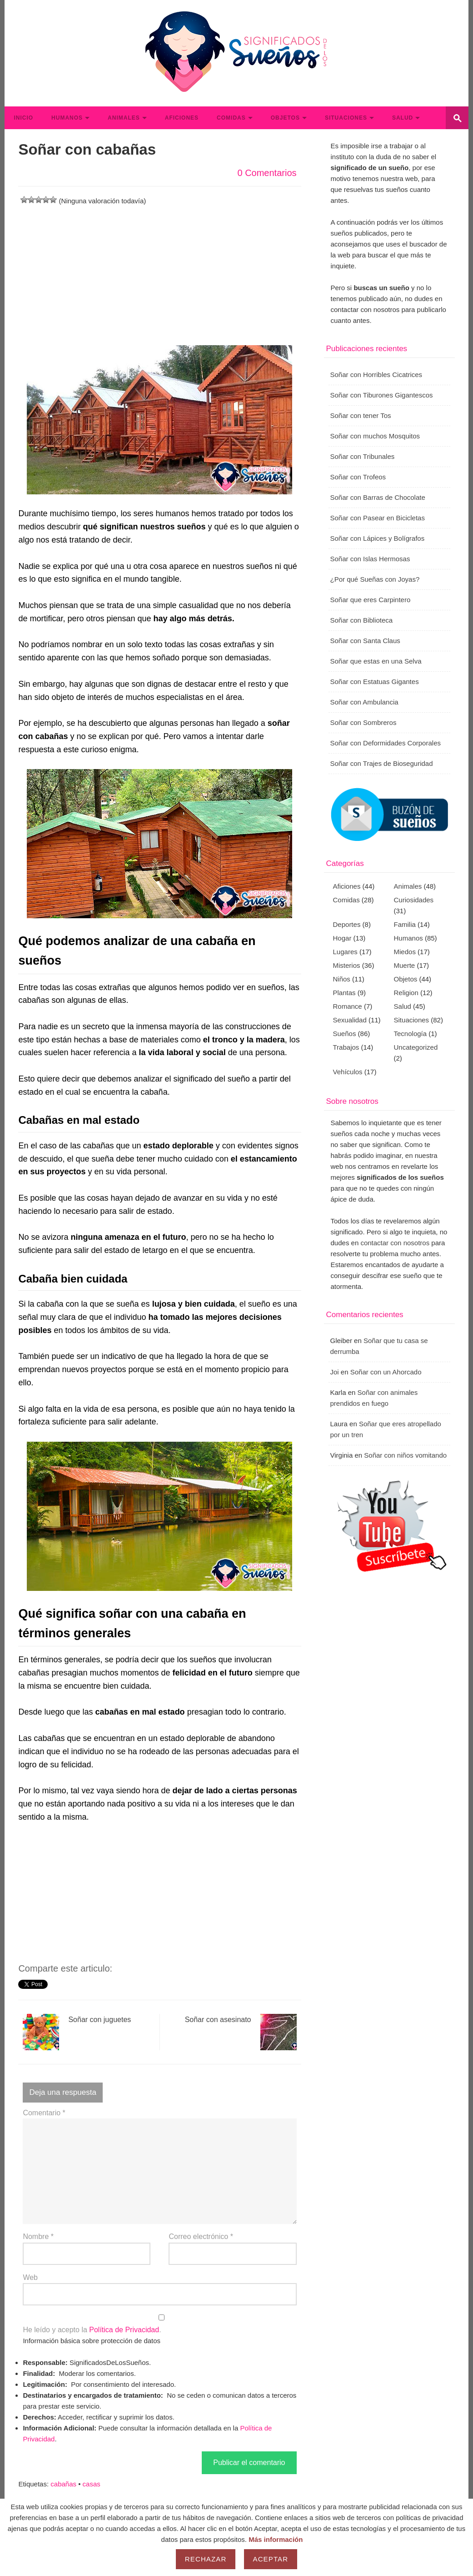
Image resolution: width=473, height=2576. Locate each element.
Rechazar (206, 2559)
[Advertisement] (159, 270)
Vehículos (348, 1072)
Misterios (346, 965)
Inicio (23, 118)
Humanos (67, 118)
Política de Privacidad (124, 2330)
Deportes (347, 924)
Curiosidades (414, 900)
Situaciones (346, 118)
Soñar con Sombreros (363, 722)
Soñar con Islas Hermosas (370, 559)
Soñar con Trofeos (358, 477)
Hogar (342, 938)
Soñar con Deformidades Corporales (385, 743)
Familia (405, 924)
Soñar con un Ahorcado (386, 1372)
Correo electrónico (201, 2236)
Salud (402, 118)
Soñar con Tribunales (362, 456)
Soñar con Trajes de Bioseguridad (381, 763)
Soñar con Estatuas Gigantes (374, 681)
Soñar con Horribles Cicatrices (376, 374)
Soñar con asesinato (241, 2032)
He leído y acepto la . (159, 2324)
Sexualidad (350, 1020)
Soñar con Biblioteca (361, 620)
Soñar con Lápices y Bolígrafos (377, 538)
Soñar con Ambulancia (364, 702)
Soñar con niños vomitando (405, 1455)
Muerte (404, 965)
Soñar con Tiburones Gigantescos (381, 395)
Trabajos (346, 1047)
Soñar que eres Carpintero (370, 600)
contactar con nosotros (394, 1243)
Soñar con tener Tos (360, 415)
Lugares (345, 952)
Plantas (344, 992)
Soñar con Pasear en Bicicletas (377, 518)
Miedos (405, 952)
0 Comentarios (266, 173)
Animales (124, 118)
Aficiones (182, 118)
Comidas (231, 118)
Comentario (44, 2113)
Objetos (285, 118)
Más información (276, 2539)
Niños (341, 979)
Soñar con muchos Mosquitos (375, 436)
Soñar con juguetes (77, 2032)
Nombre (38, 2236)
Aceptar (271, 2559)
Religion (406, 992)
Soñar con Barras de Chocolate (377, 497)
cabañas (63, 2484)
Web (30, 2277)
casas (91, 2484)
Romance (347, 1006)
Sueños (344, 1033)
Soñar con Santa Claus (365, 640)
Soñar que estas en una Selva (376, 661)
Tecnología (410, 1033)
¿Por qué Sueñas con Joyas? (375, 579)
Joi (334, 1372)
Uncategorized (416, 1047)
